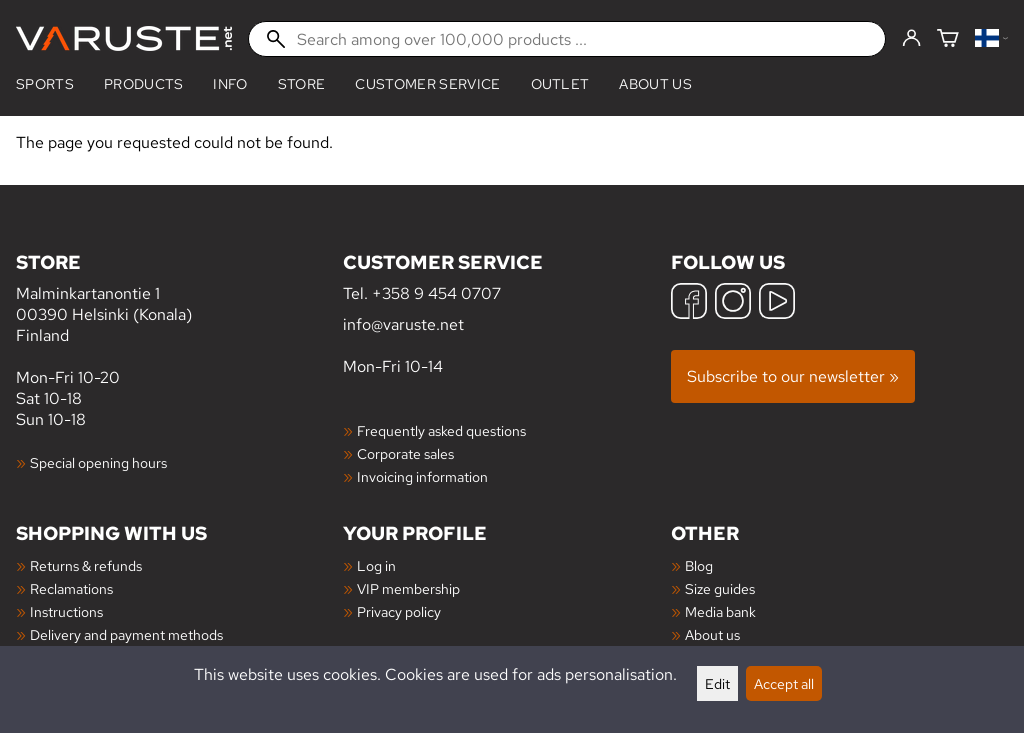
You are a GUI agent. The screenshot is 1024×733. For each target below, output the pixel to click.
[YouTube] (777, 303)
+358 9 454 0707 (436, 293)
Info (230, 84)
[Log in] (911, 39)
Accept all (784, 683)
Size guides (720, 588)
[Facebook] (689, 303)
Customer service (427, 84)
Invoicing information (422, 476)
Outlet (560, 84)
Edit (717, 683)
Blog (699, 565)
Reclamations (71, 588)
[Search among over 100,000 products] (567, 39)
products (144, 84)
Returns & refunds (86, 565)
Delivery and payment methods (126, 634)
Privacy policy (399, 611)
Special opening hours (98, 462)
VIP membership (408, 588)
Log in (376, 565)
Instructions (66, 611)
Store (302, 84)
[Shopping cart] (948, 39)
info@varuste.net (403, 324)
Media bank (720, 611)
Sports (45, 84)
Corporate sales (405, 453)
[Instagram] (733, 303)
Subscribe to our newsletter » (793, 376)
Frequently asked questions (441, 430)
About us (655, 84)
